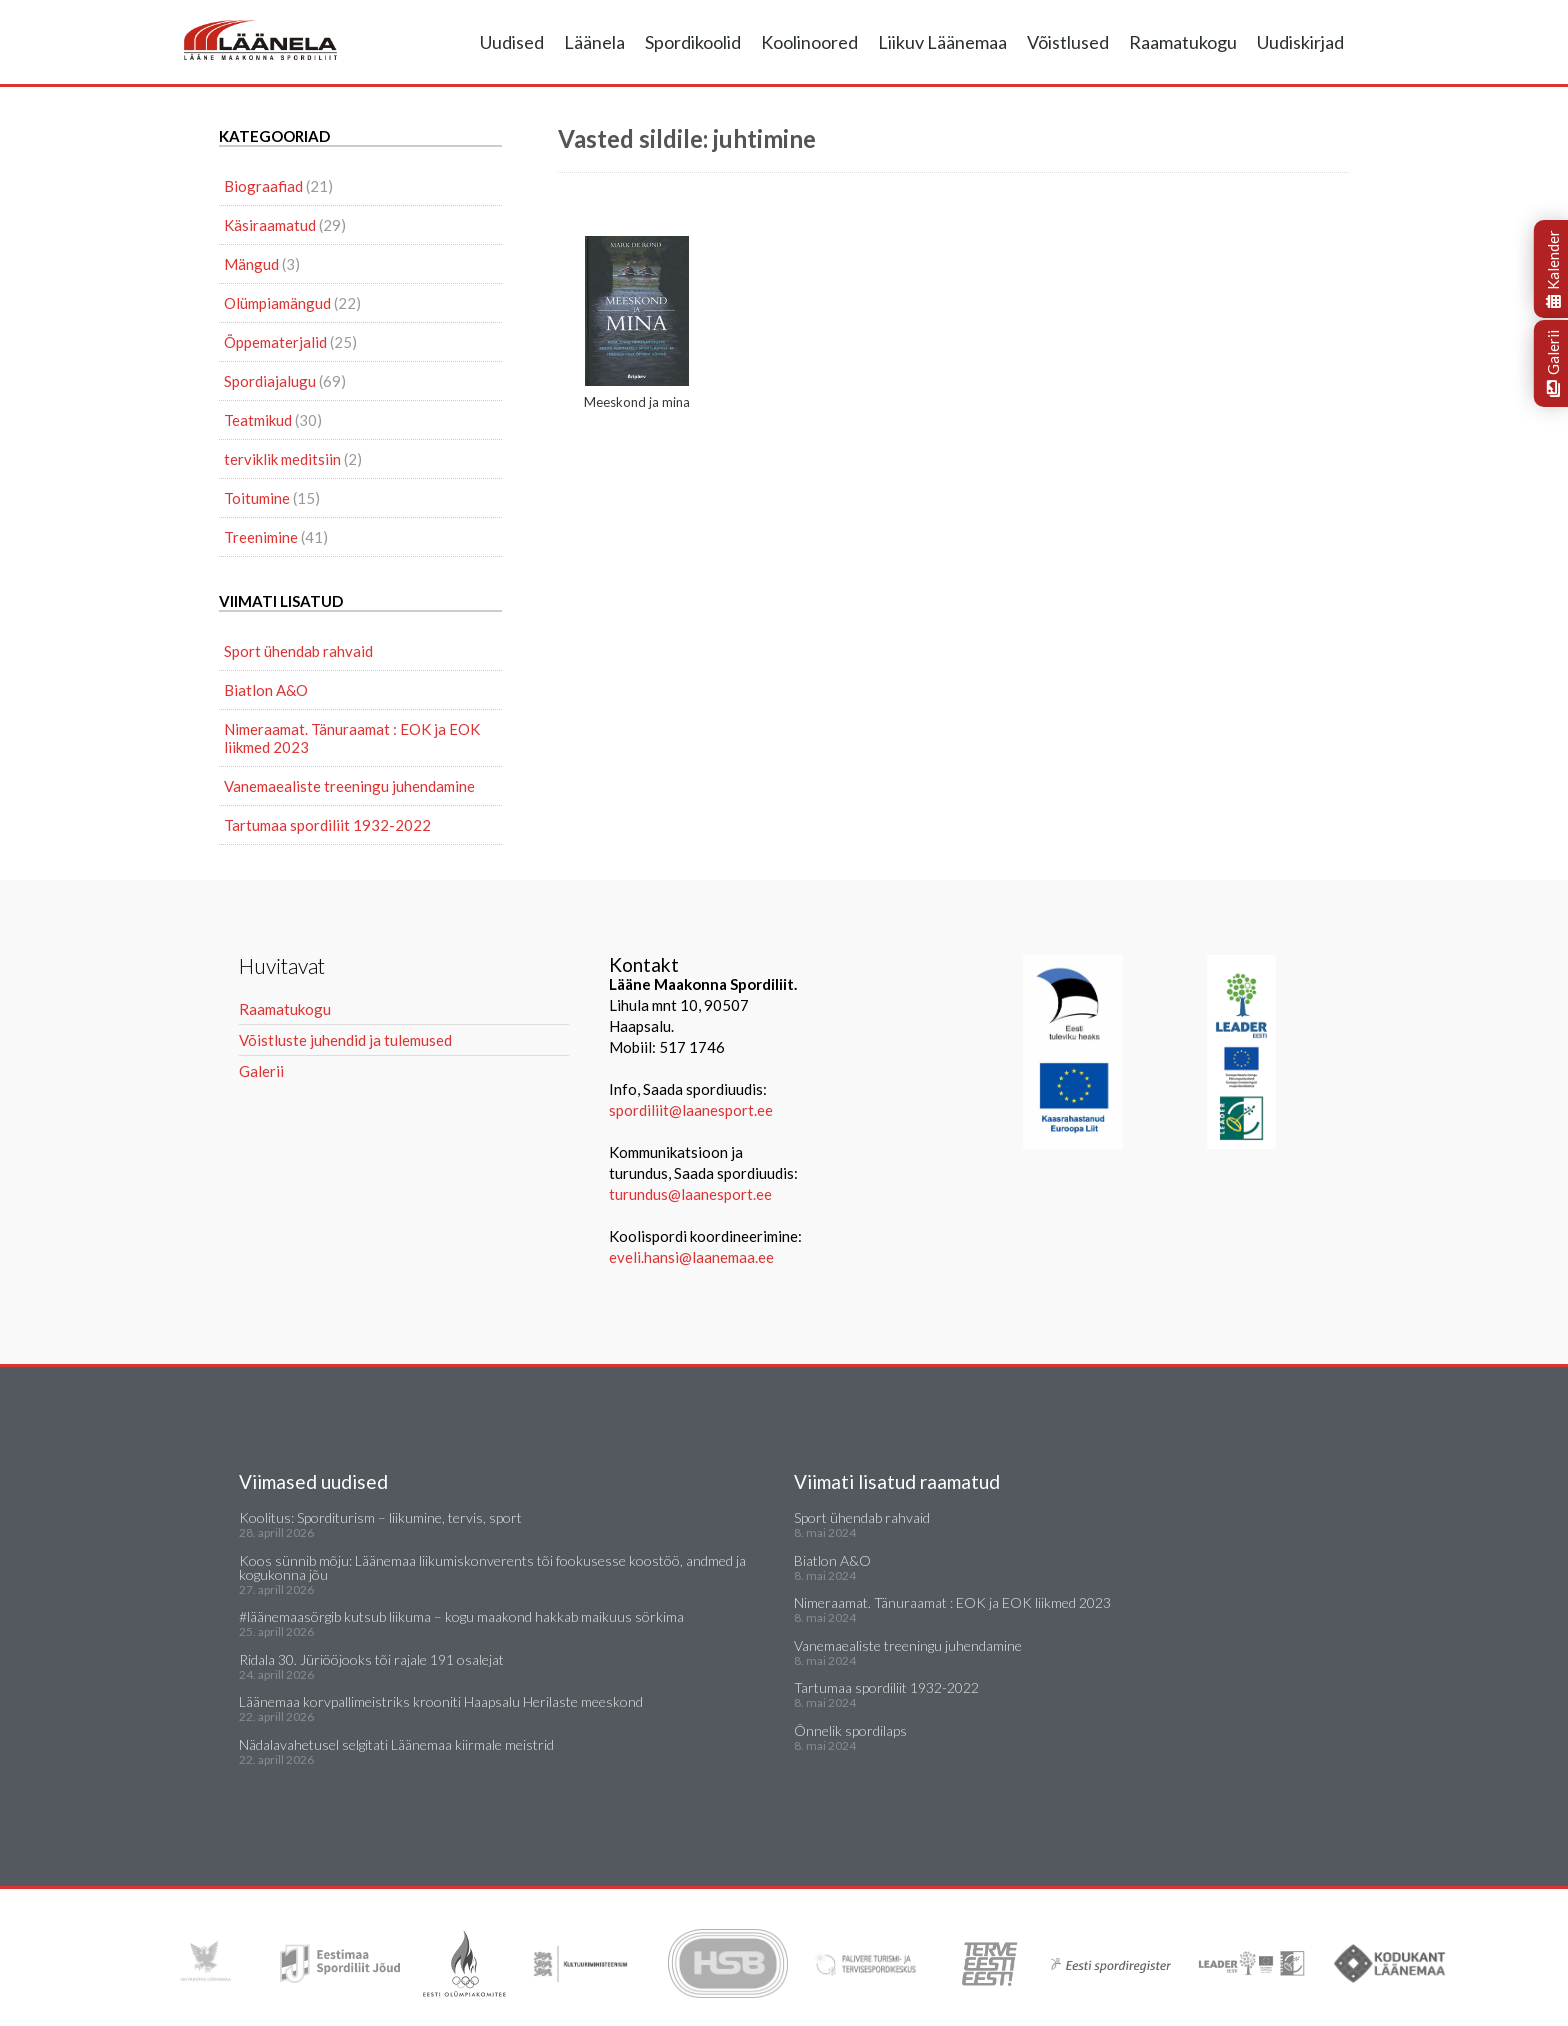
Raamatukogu (1183, 42)
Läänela (594, 42)
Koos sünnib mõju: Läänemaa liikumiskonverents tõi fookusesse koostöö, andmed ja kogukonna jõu (492, 1567)
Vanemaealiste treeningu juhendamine (349, 786)
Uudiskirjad (1300, 42)
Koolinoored (809, 42)
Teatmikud (258, 420)
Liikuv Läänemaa (942, 42)
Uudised (512, 42)
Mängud (251, 264)
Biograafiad (263, 186)
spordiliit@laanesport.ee (691, 1110)
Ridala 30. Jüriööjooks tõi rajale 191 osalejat (371, 1659)
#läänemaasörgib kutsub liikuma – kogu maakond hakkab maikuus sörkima (461, 1616)
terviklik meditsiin (282, 459)
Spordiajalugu (270, 381)
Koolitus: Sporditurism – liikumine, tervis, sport (380, 1517)
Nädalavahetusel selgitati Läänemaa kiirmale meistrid (396, 1744)
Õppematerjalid (275, 342)
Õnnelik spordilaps (850, 1730)
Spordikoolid (693, 42)
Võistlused (1068, 42)
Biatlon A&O (266, 690)
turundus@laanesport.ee (692, 1194)
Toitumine (257, 498)
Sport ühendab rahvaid (298, 651)
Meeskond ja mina (637, 323)
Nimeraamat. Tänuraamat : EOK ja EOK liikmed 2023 (352, 738)
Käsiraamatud (270, 225)
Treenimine (261, 537)
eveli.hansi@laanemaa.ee (691, 1257)
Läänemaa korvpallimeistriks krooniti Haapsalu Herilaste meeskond (441, 1701)
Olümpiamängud (277, 303)
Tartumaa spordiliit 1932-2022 (327, 825)
